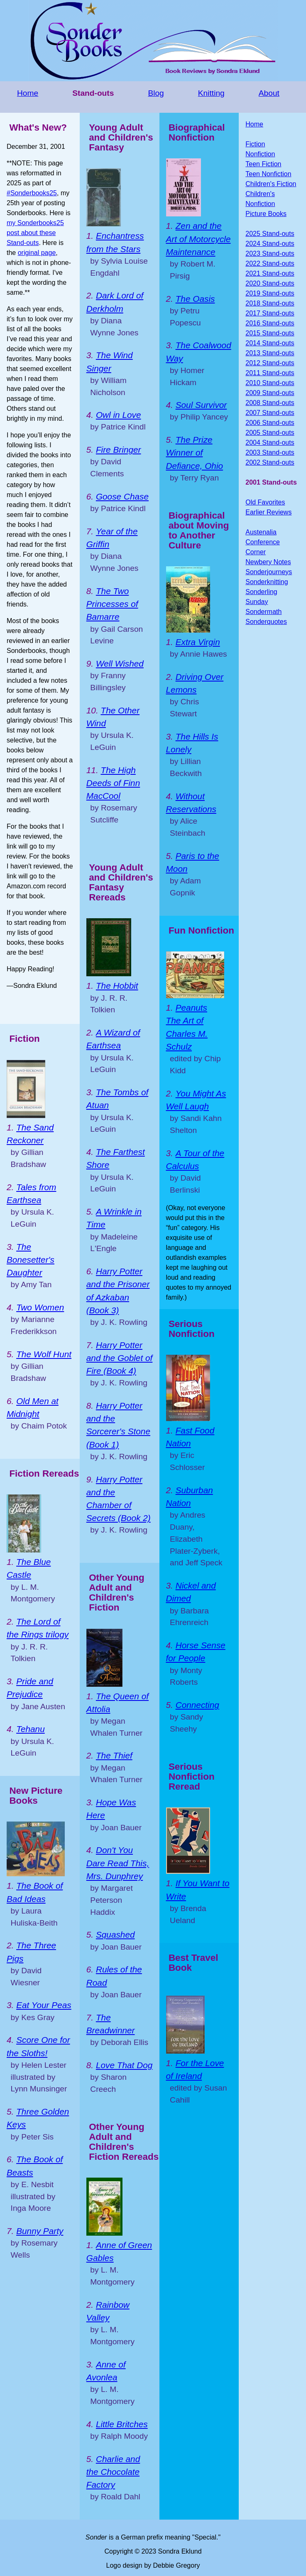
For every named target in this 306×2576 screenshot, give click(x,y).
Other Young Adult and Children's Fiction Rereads (124, 2142)
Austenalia (261, 532)
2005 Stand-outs (269, 432)
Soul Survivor (201, 405)
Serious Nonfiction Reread (192, 1776)
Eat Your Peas (43, 2005)
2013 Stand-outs (269, 353)
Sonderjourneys (268, 571)
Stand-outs (93, 93)
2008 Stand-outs (269, 402)
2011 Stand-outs (269, 372)
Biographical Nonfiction (197, 132)
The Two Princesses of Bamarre (112, 603)
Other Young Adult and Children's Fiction (116, 1592)
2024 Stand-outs (269, 243)
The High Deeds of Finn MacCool (113, 782)
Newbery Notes (268, 561)
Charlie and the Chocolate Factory (113, 2471)
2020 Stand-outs (269, 283)
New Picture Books (35, 1795)
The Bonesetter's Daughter (30, 1259)
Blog (156, 93)
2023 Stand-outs (269, 253)
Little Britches (122, 2424)
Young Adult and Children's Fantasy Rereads (121, 882)
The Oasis (195, 298)
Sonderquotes (266, 621)
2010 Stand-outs (269, 382)
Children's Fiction (270, 183)
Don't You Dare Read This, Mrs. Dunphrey (117, 1862)
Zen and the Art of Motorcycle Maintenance (198, 238)
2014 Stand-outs (269, 343)
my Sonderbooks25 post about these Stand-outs (35, 232)
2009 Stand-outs (269, 392)
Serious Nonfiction (192, 1329)
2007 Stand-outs (269, 412)
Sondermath (263, 611)
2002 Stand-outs (269, 462)
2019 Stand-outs (269, 293)
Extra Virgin (198, 642)
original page (37, 252)
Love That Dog (124, 2065)
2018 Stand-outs (269, 303)
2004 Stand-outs (269, 442)
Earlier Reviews (268, 512)
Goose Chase (122, 496)
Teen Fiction (263, 163)
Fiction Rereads (44, 1473)
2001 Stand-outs (271, 482)
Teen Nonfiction (268, 173)
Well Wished (120, 663)
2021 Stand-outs (269, 273)
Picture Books (265, 213)
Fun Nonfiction (201, 930)
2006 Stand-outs (269, 422)
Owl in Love (118, 415)
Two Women (40, 1307)
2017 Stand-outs (269, 313)
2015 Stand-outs (269, 333)
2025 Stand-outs (269, 233)
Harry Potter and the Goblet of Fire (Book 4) (119, 1357)
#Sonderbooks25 (32, 192)
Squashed (115, 1934)
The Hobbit (117, 985)
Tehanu (30, 1729)
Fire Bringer (118, 449)
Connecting (197, 1705)
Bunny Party (39, 2231)
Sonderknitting (266, 581)
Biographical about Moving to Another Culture (199, 530)
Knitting (211, 93)
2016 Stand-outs (269, 323)
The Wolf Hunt (43, 1354)
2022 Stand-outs (269, 263)
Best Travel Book (193, 1963)
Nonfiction (260, 154)
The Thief (114, 1755)
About (269, 93)
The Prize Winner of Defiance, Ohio (194, 452)
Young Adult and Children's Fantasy (121, 137)
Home (27, 93)
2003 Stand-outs (269, 452)
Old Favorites (265, 502)
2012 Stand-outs (269, 362)
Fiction (24, 1038)
